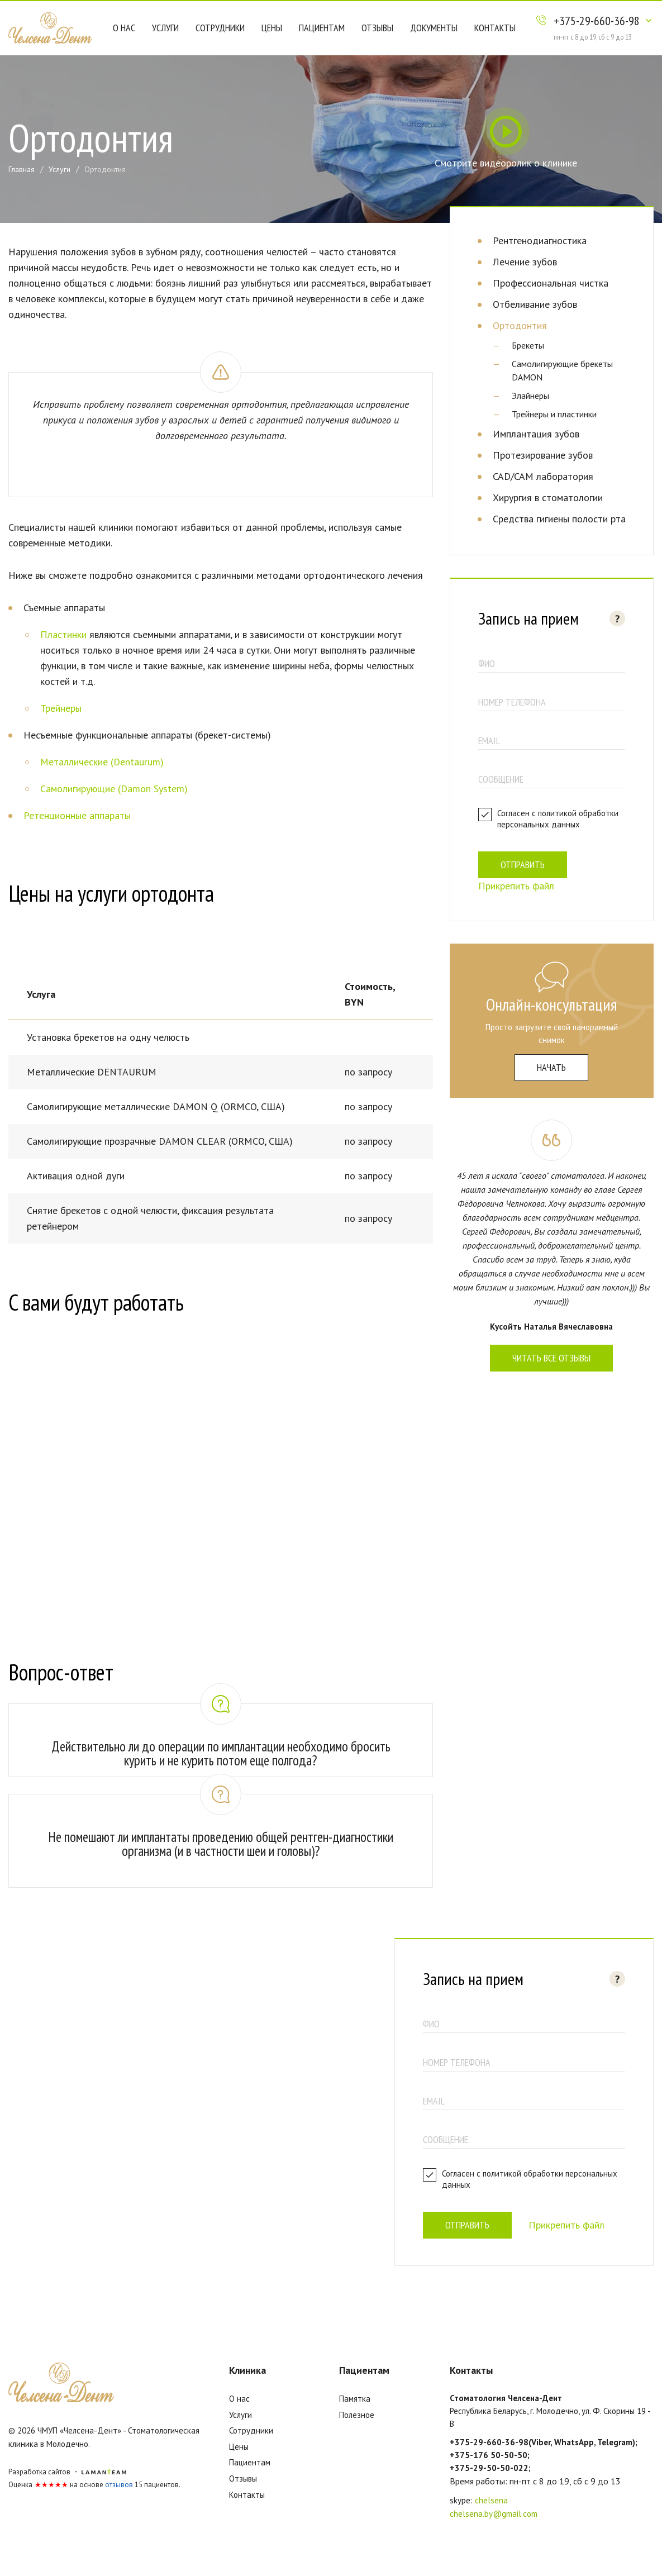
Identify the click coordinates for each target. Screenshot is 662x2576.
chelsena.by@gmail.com (493, 2513)
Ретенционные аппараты (77, 815)
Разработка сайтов (39, 2472)
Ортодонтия (520, 325)
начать (551, 1067)
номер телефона (512, 702)
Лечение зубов (525, 261)
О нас (124, 27)
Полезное (356, 2415)
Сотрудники (220, 27)
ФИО (486, 663)
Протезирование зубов (543, 455)
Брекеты (528, 345)
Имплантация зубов (536, 433)
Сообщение (500, 779)
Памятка (354, 2398)
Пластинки (63, 634)
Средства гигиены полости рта (559, 518)
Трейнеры (61, 708)
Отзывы (377, 27)
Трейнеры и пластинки (554, 414)
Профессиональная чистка (550, 283)
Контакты (495, 27)
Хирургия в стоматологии (548, 497)
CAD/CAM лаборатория (543, 476)
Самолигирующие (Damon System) (114, 788)
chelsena (491, 2500)
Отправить (523, 864)
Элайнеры (530, 395)
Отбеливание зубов (535, 304)
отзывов (119, 2484)
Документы (434, 27)
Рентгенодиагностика (540, 240)
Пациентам (322, 27)
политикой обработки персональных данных (557, 819)
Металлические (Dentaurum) (102, 761)
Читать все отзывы (551, 1357)
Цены (271, 27)
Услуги (165, 27)
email (489, 740)
